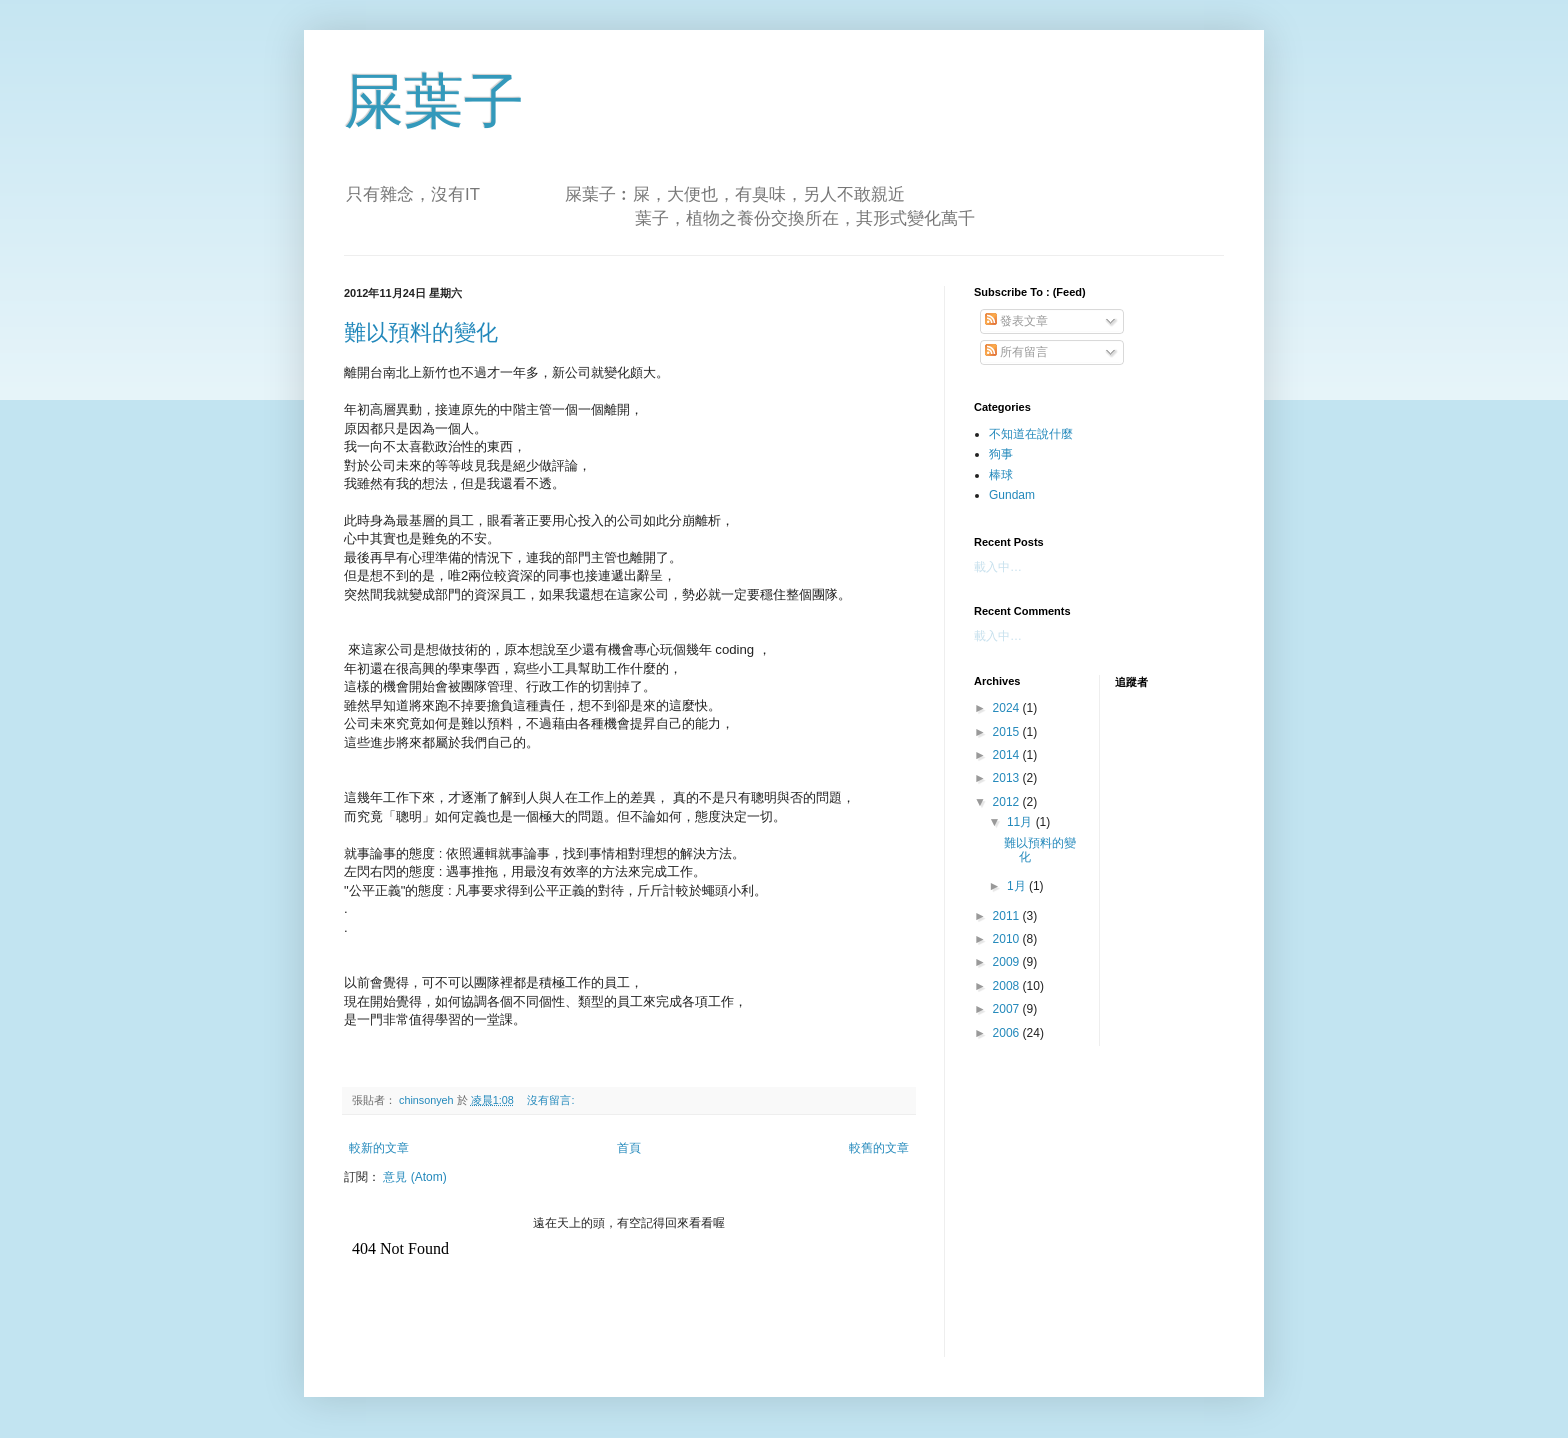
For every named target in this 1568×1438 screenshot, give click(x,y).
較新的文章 (379, 1148)
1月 (1018, 886)
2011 (1008, 916)
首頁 (629, 1148)
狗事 (1001, 454)
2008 (1008, 986)
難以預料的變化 (421, 332)
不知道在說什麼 (1031, 434)
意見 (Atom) (414, 1177)
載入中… (998, 567)
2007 (1008, 1009)
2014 (1008, 755)
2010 (1008, 939)
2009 (1008, 962)
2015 (1008, 732)
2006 (1008, 1033)
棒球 (1001, 475)
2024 (1008, 708)
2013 (1008, 778)
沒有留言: (552, 1100)
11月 (1021, 822)
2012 (1008, 802)
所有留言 (1016, 352)
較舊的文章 (879, 1148)
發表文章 (1016, 321)
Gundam (1012, 495)
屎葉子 (434, 101)
